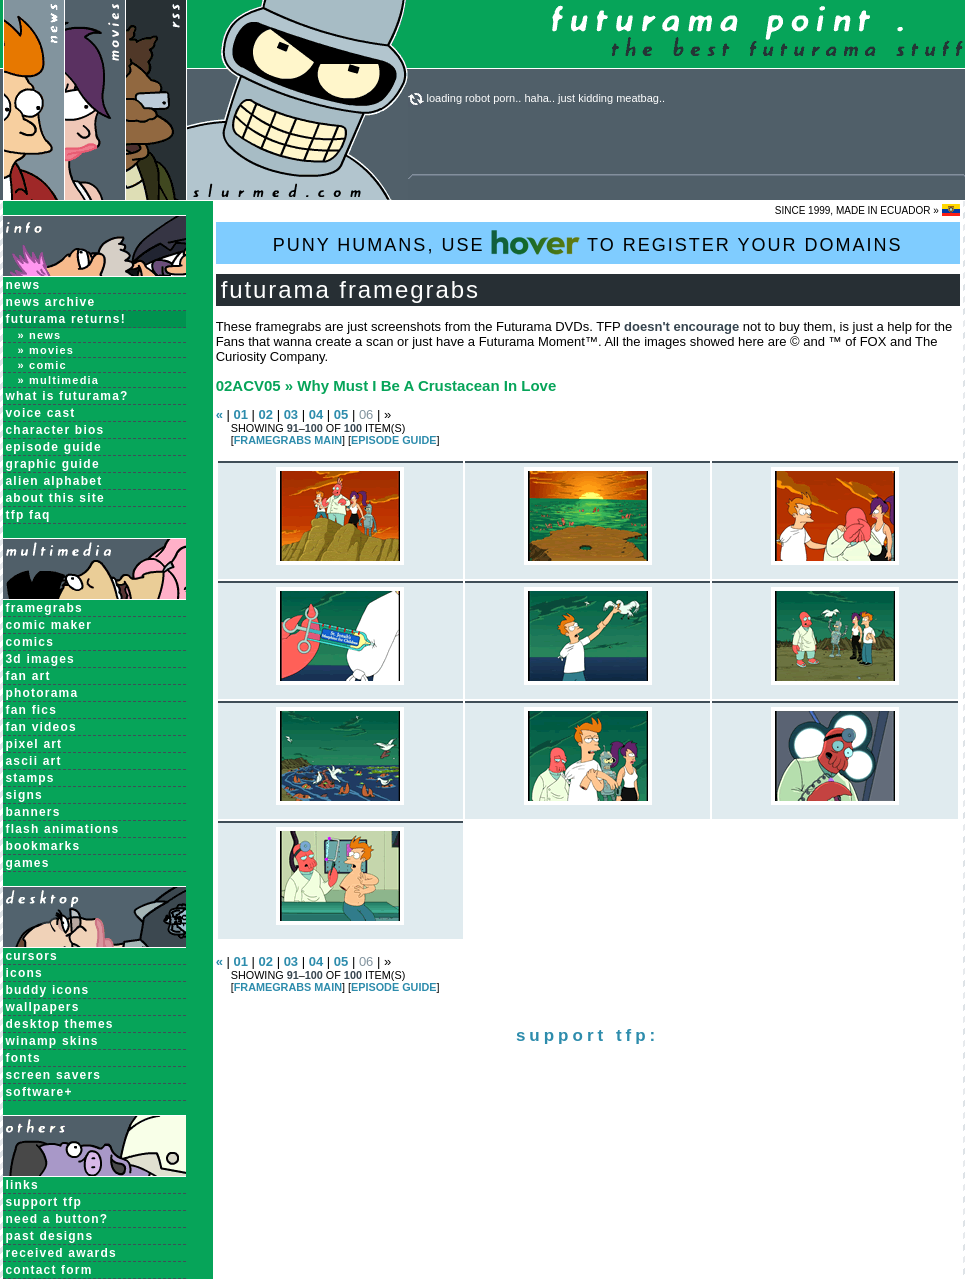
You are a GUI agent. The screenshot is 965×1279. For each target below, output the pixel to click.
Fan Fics (32, 710)
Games (28, 863)
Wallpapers (43, 1007)
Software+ (39, 1092)
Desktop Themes (60, 1024)
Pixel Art (34, 744)
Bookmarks (43, 846)
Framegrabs (44, 608)
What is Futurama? (67, 396)
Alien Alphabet (54, 481)
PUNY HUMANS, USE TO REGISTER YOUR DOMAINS (588, 242)
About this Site (55, 498)
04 (316, 414)
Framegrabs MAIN (288, 440)
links (22, 1185)
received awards (61, 1253)
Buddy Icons (48, 990)
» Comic (42, 365)
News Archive (51, 302)
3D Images (41, 659)
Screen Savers (54, 1075)
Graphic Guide (53, 464)
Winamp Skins (52, 1041)
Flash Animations (63, 829)
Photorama (42, 693)
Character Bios (55, 430)
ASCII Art (34, 761)
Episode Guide (54, 447)
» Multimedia (59, 380)
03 (291, 414)
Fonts (23, 1058)
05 (341, 414)
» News (40, 335)
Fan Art (28, 676)
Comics (30, 642)
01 (240, 414)
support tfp (44, 1202)
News (23, 285)
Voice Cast (41, 413)
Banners (33, 812)
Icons (24, 973)
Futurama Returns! (66, 319)
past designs (50, 1236)
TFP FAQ (28, 515)
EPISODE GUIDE (393, 440)
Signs (24, 795)
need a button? (57, 1219)
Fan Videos (41, 727)
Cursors (32, 956)
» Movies (46, 350)
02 (266, 414)
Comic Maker (49, 625)
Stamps (30, 778)
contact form (49, 1270)
